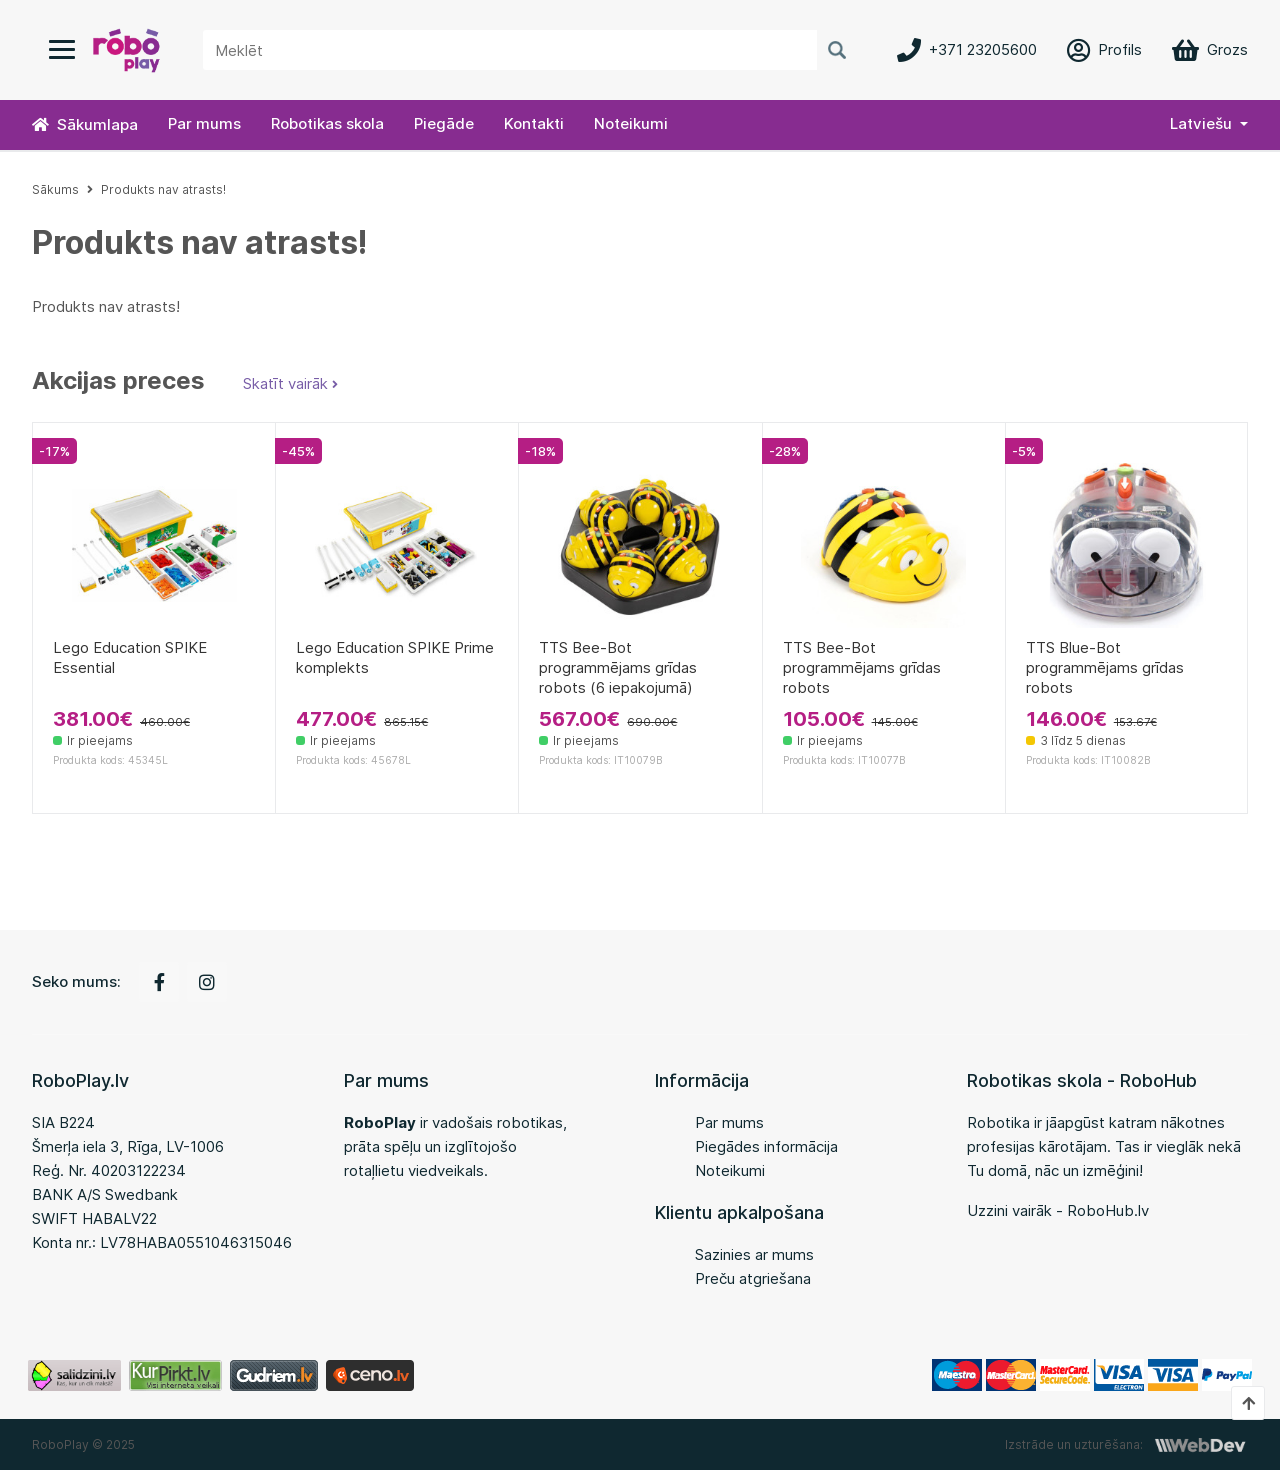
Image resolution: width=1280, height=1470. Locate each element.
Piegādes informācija (766, 1146)
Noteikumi (631, 123)
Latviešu (1201, 123)
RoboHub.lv (1108, 1210)
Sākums (55, 189)
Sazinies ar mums (754, 1254)
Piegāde (444, 123)
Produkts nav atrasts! (163, 189)
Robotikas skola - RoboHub (1082, 1080)
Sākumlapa (85, 124)
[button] (1209, 124)
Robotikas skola (327, 123)
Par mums (204, 123)
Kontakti (534, 123)
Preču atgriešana (753, 1278)
